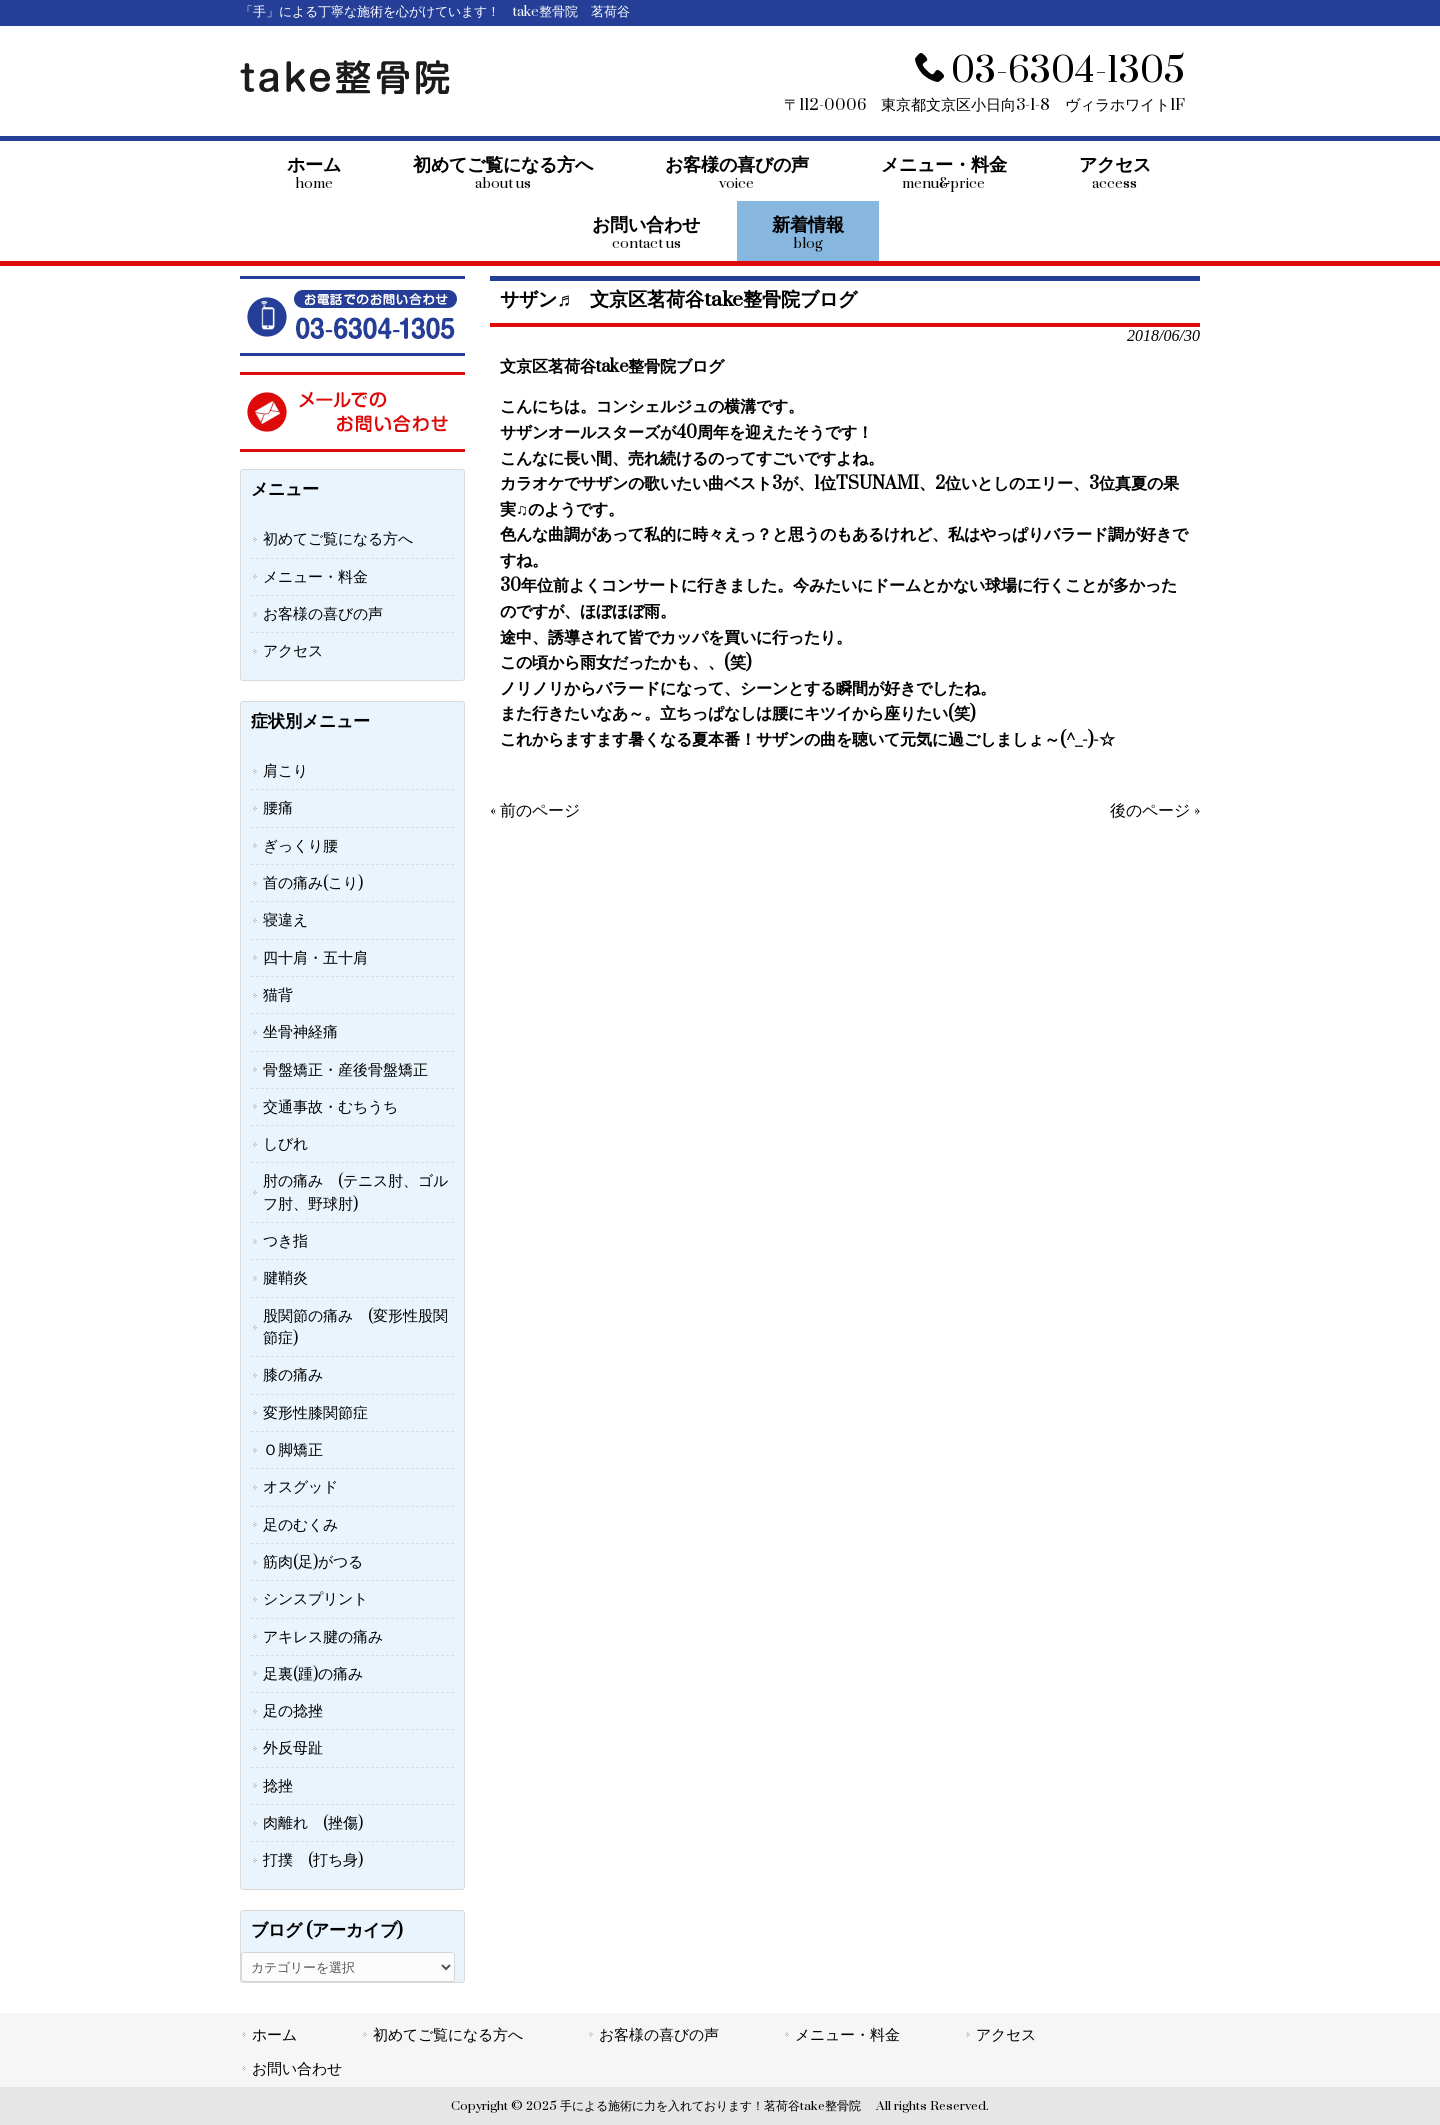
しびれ (285, 1144)
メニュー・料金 (315, 577)
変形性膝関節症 (315, 1413)
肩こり (285, 771)
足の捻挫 (293, 1711)
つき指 (285, 1241)
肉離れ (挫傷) (313, 1823)
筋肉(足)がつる (313, 1562)
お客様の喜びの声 (323, 614)
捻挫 (278, 1786)
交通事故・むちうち (330, 1107)
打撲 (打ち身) (313, 1860)
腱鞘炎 (285, 1278)
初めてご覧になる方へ (338, 539)
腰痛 (278, 808)
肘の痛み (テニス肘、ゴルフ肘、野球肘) (355, 1192)
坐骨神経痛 (300, 1032)
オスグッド (300, 1487)
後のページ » (1155, 811)
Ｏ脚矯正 (293, 1450)
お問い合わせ (297, 2069)
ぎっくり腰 (300, 846)
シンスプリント (315, 1599)
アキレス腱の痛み (323, 1637)
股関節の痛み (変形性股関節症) (355, 1327)
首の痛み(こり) (313, 883)
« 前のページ (535, 811)
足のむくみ (300, 1525)
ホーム (274, 2035)
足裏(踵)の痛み (313, 1674)
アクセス (293, 651)
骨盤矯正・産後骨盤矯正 (345, 1070)
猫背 (278, 995)
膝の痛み (293, 1375)
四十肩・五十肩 (315, 958)
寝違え (285, 920)
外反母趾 (293, 1748)
